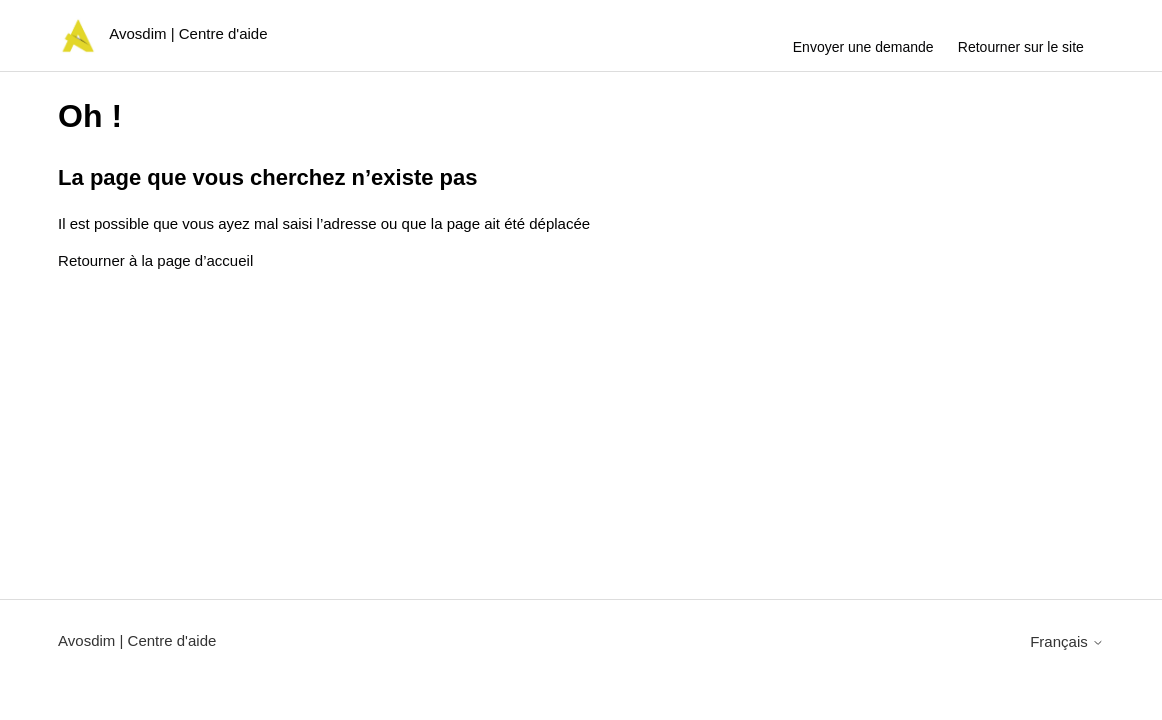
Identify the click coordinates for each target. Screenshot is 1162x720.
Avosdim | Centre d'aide (137, 640)
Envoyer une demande (863, 47)
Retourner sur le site (1021, 47)
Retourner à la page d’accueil (155, 260)
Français (1067, 641)
